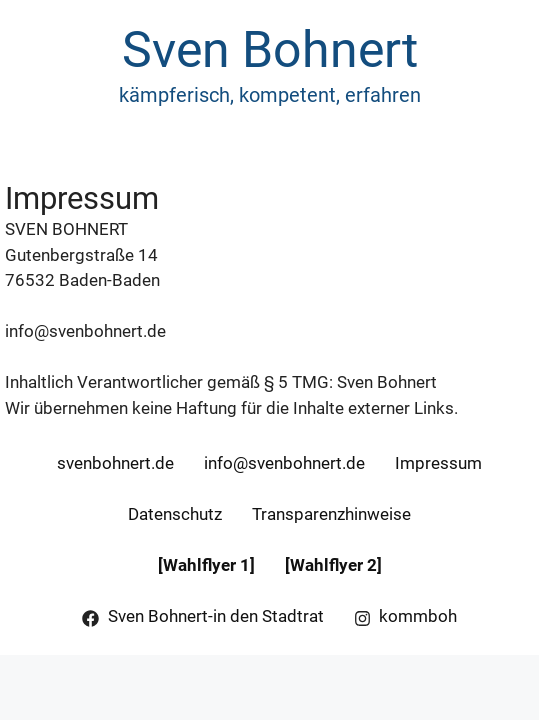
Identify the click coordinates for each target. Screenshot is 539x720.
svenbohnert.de (115, 463)
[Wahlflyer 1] (206, 565)
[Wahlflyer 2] (333, 565)
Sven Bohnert (270, 50)
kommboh (418, 616)
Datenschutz (175, 514)
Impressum (438, 463)
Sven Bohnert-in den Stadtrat (216, 616)
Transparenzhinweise (331, 514)
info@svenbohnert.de (85, 331)
